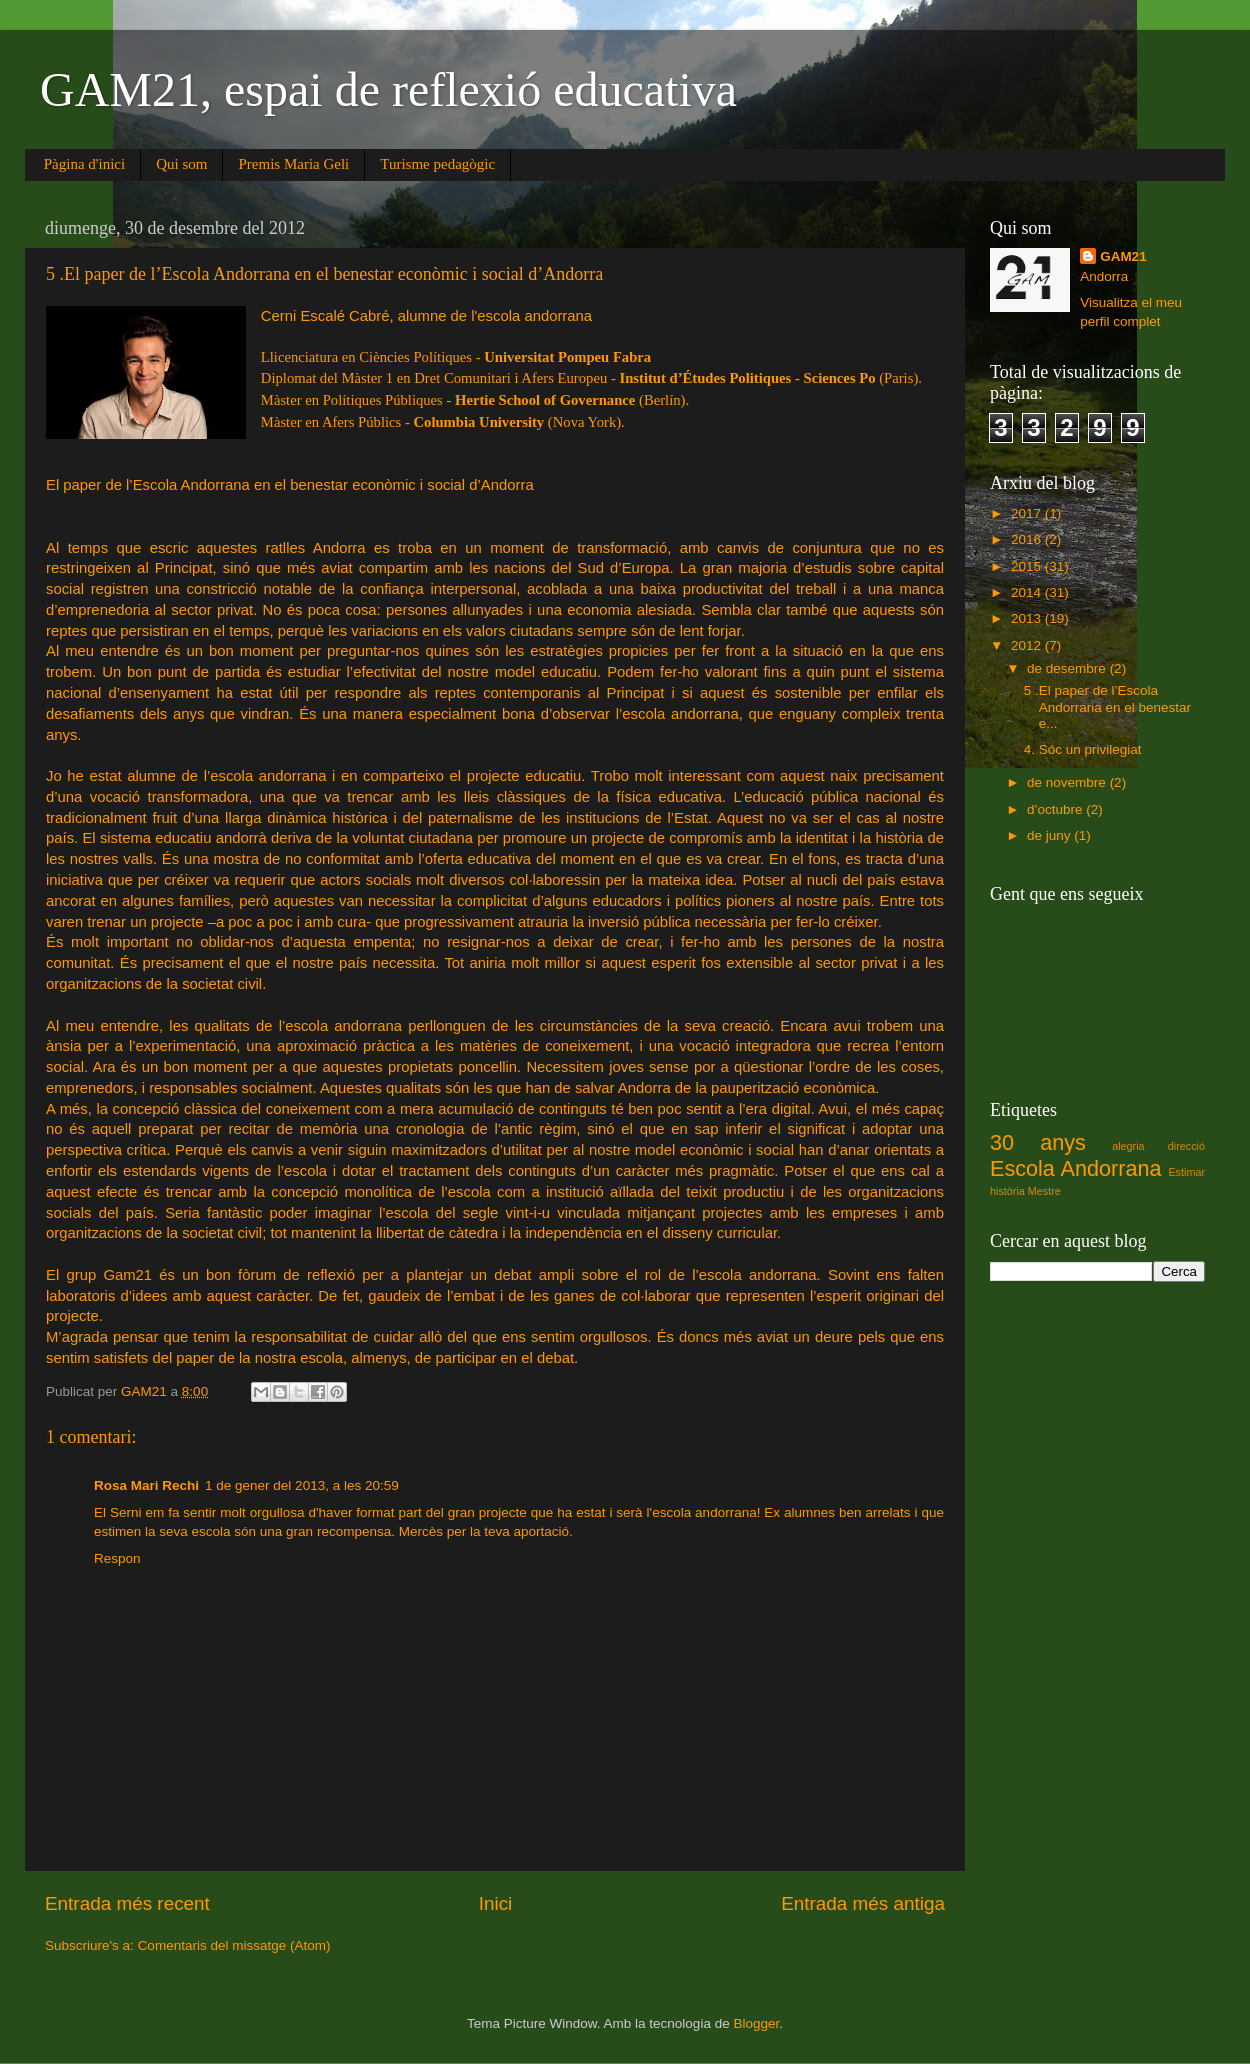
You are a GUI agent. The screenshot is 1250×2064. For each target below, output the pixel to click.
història (1007, 1191)
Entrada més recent (127, 1903)
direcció (1186, 1146)
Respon (117, 1558)
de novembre (1068, 782)
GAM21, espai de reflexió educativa (388, 89)
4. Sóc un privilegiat (1083, 749)
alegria (1128, 1146)
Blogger (756, 2023)
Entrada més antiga (863, 1903)
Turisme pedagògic (437, 164)
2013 (1028, 618)
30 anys (1038, 1142)
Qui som (181, 164)
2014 (1028, 592)
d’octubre (1056, 809)
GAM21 (1123, 256)
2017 (1028, 513)
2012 (1028, 645)
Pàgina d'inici (84, 164)
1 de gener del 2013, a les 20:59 (302, 1485)
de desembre (1068, 668)
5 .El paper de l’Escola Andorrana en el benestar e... (1107, 706)
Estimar (1186, 1172)
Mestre (1044, 1191)
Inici (496, 1903)
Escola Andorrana (1075, 1168)
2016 (1028, 539)
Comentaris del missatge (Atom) (234, 1945)
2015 (1028, 566)
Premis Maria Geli (293, 164)
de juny (1050, 835)
